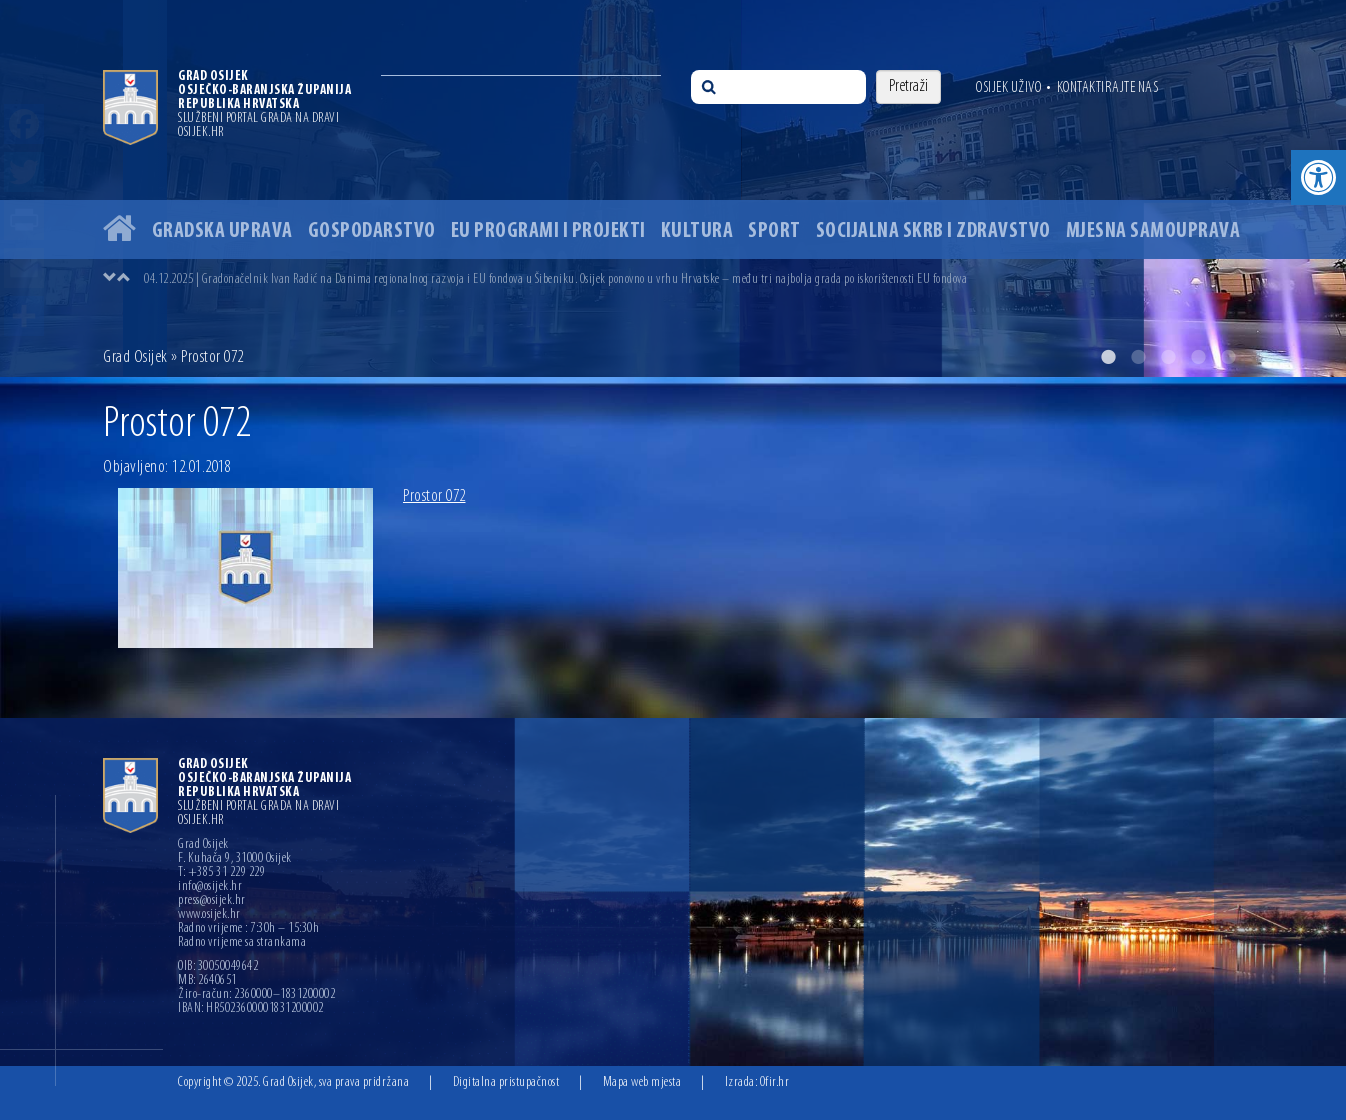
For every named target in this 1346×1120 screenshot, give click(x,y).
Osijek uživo (1008, 88)
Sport (774, 231)
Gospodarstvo (372, 231)
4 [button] (1198, 357)
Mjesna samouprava (1153, 231)
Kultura (697, 231)
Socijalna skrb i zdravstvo (933, 231)
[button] (1318, 177)
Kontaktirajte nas (1108, 88)
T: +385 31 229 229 (221, 873)
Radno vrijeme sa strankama (242, 943)
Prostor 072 (434, 496)
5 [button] (1228, 357)
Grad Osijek (137, 357)
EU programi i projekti (548, 231)
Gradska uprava (222, 231)
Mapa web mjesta (642, 1082)
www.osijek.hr (209, 915)
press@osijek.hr (212, 901)
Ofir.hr (775, 1082)
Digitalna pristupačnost (506, 1082)
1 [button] (1108, 357)
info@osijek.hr (210, 887)
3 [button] (1168, 357)
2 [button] (1138, 357)
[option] (673, 188)
